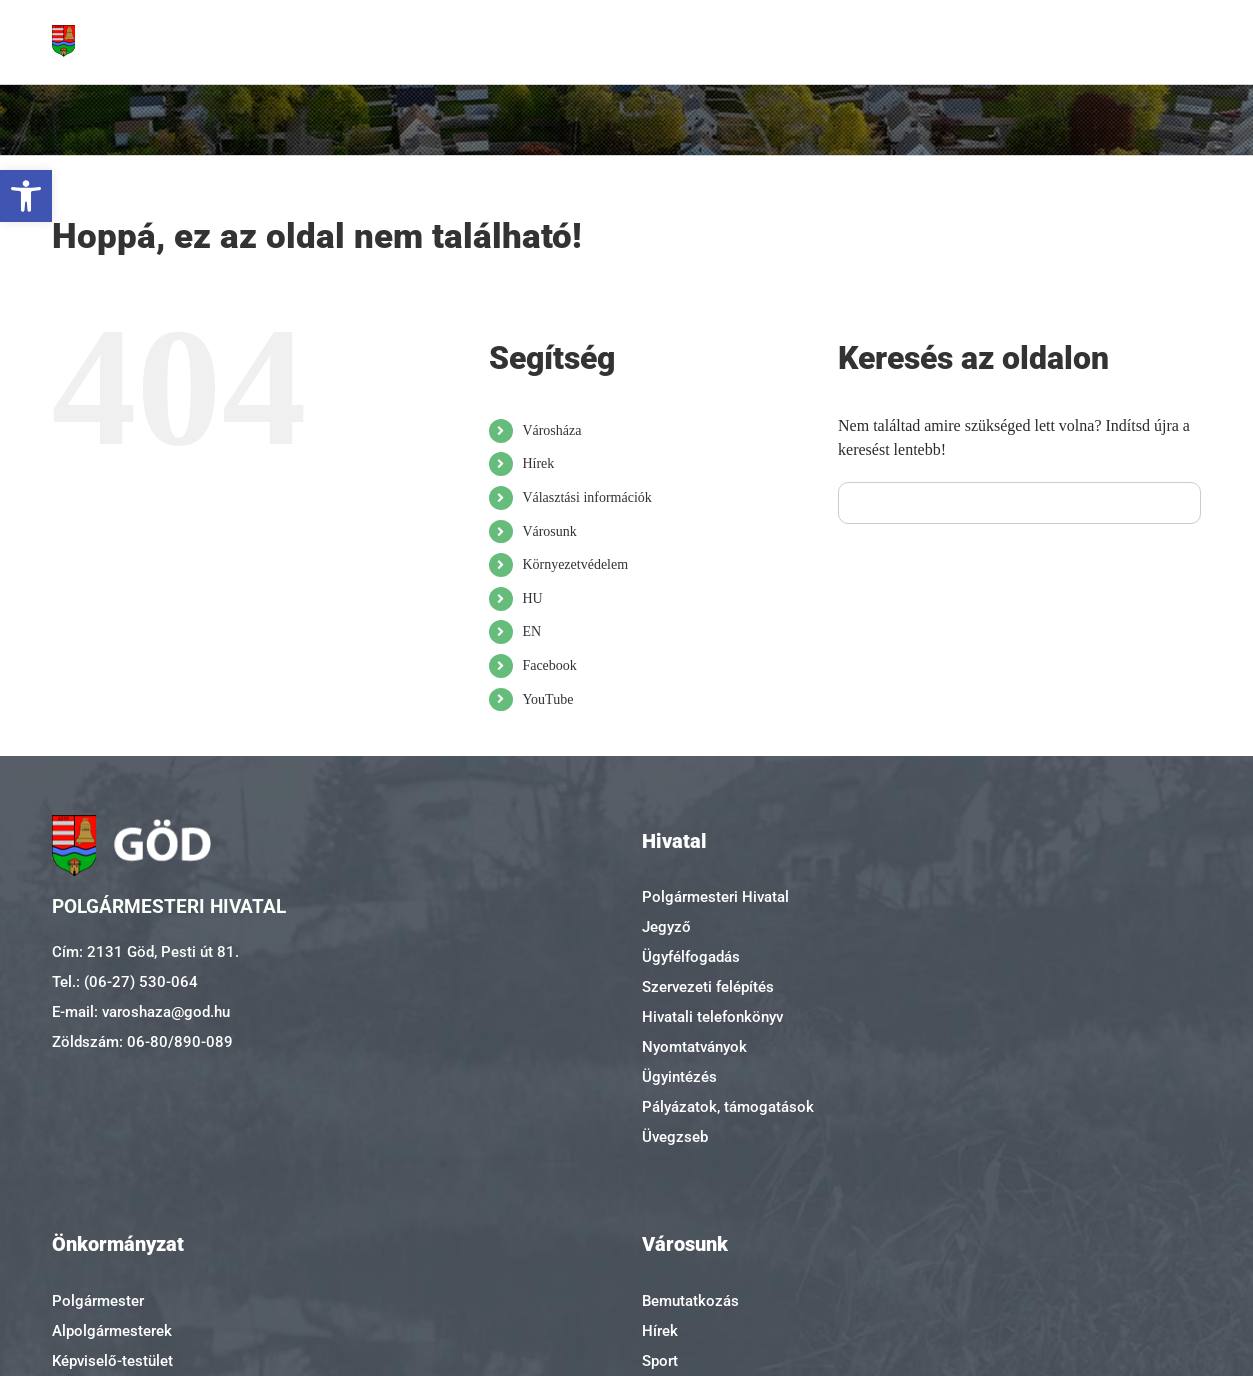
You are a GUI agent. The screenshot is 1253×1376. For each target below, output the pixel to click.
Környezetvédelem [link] (575, 564)
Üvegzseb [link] (675, 1137)
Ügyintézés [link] (679, 1077)
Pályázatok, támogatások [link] (728, 1107)
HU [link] (532, 598)
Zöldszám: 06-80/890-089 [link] (142, 1042)
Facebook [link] (549, 665)
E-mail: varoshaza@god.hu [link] (141, 1012)
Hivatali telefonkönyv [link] (712, 1017)
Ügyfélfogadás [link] (691, 957)
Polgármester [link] (98, 1301)
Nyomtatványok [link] (694, 1047)
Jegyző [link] (666, 927)
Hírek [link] (538, 463)
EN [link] (531, 631)
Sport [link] (660, 1361)
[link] (26, 196)
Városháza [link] (551, 430)
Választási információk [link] (586, 497)
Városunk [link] (549, 531)
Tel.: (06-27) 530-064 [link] (125, 982)
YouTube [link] (547, 699)
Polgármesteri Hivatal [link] (715, 897)
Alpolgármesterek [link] (112, 1331)
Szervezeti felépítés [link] (708, 987)
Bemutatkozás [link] (690, 1301)
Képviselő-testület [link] (112, 1361)
